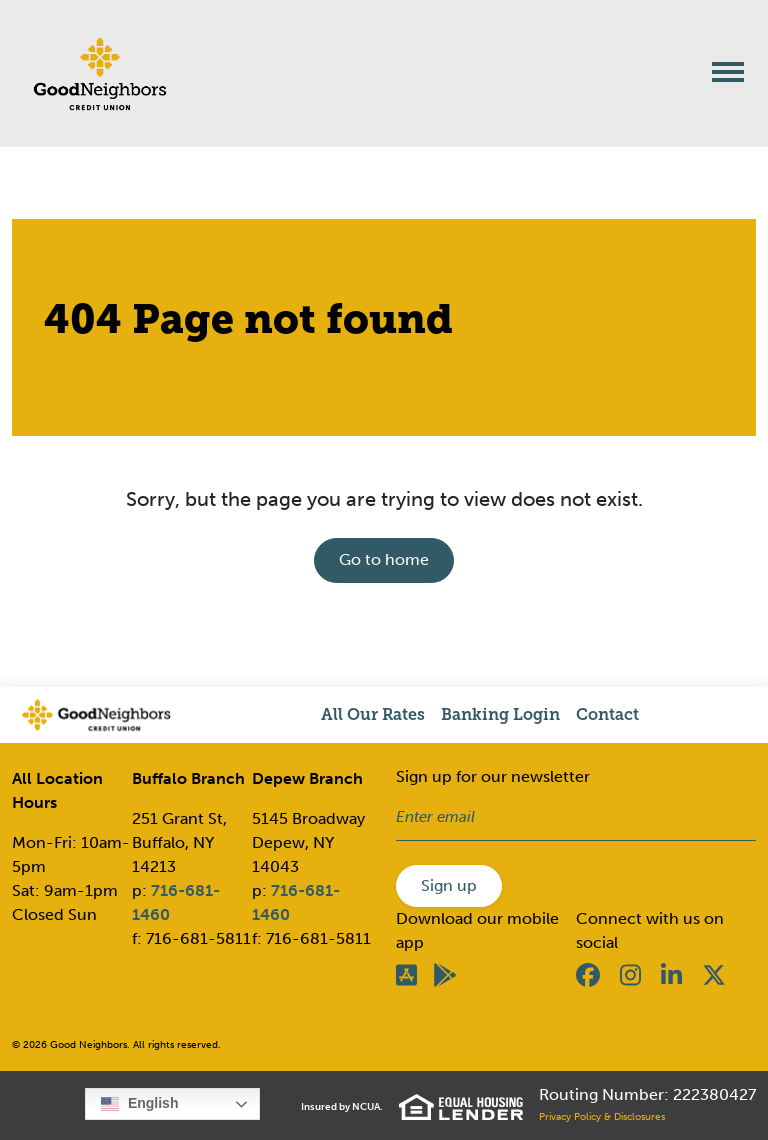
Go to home (384, 559)
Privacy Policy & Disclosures (602, 1117)
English (139, 1104)
